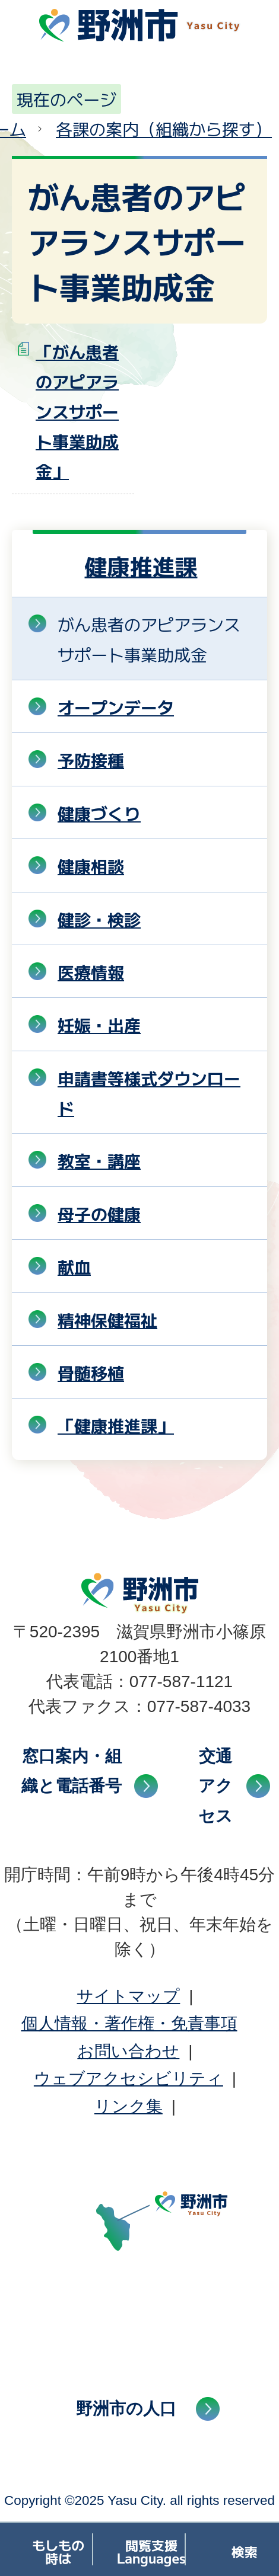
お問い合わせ (128, 2051)
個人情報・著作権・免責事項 (129, 2023)
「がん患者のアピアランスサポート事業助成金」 (77, 411)
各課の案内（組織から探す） (164, 128)
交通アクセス (215, 1786)
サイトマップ (128, 1996)
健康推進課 (140, 565)
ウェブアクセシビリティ (128, 2078)
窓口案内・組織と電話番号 (71, 1771)
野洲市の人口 (126, 2408)
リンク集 (128, 2106)
